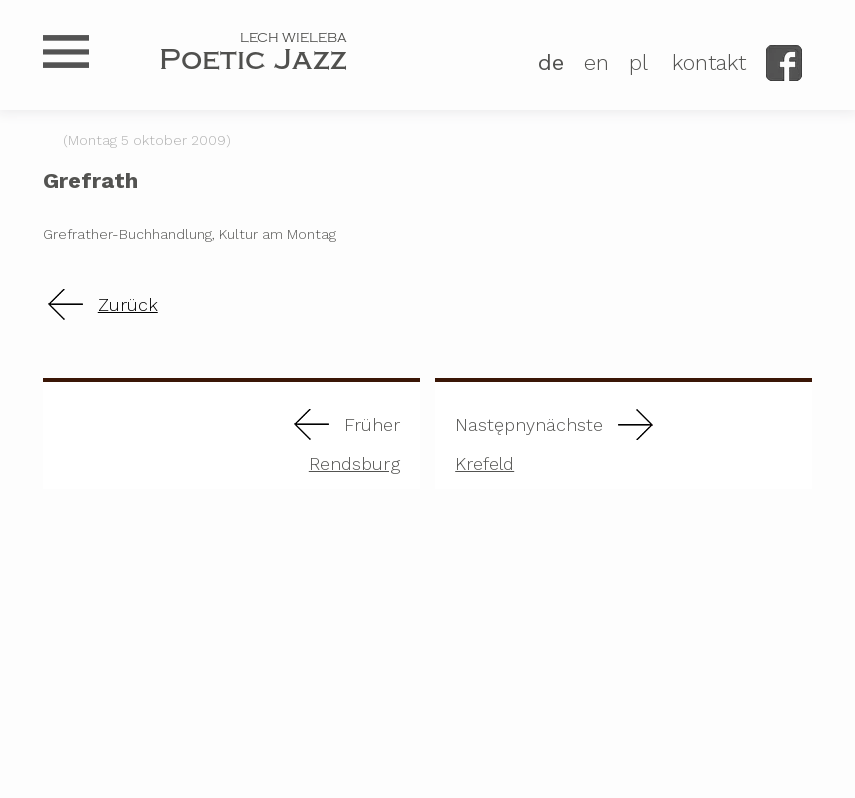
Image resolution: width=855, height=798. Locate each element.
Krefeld (623, 435)
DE (551, 62)
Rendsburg (231, 435)
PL (638, 62)
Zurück (128, 304)
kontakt (709, 62)
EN (596, 62)
